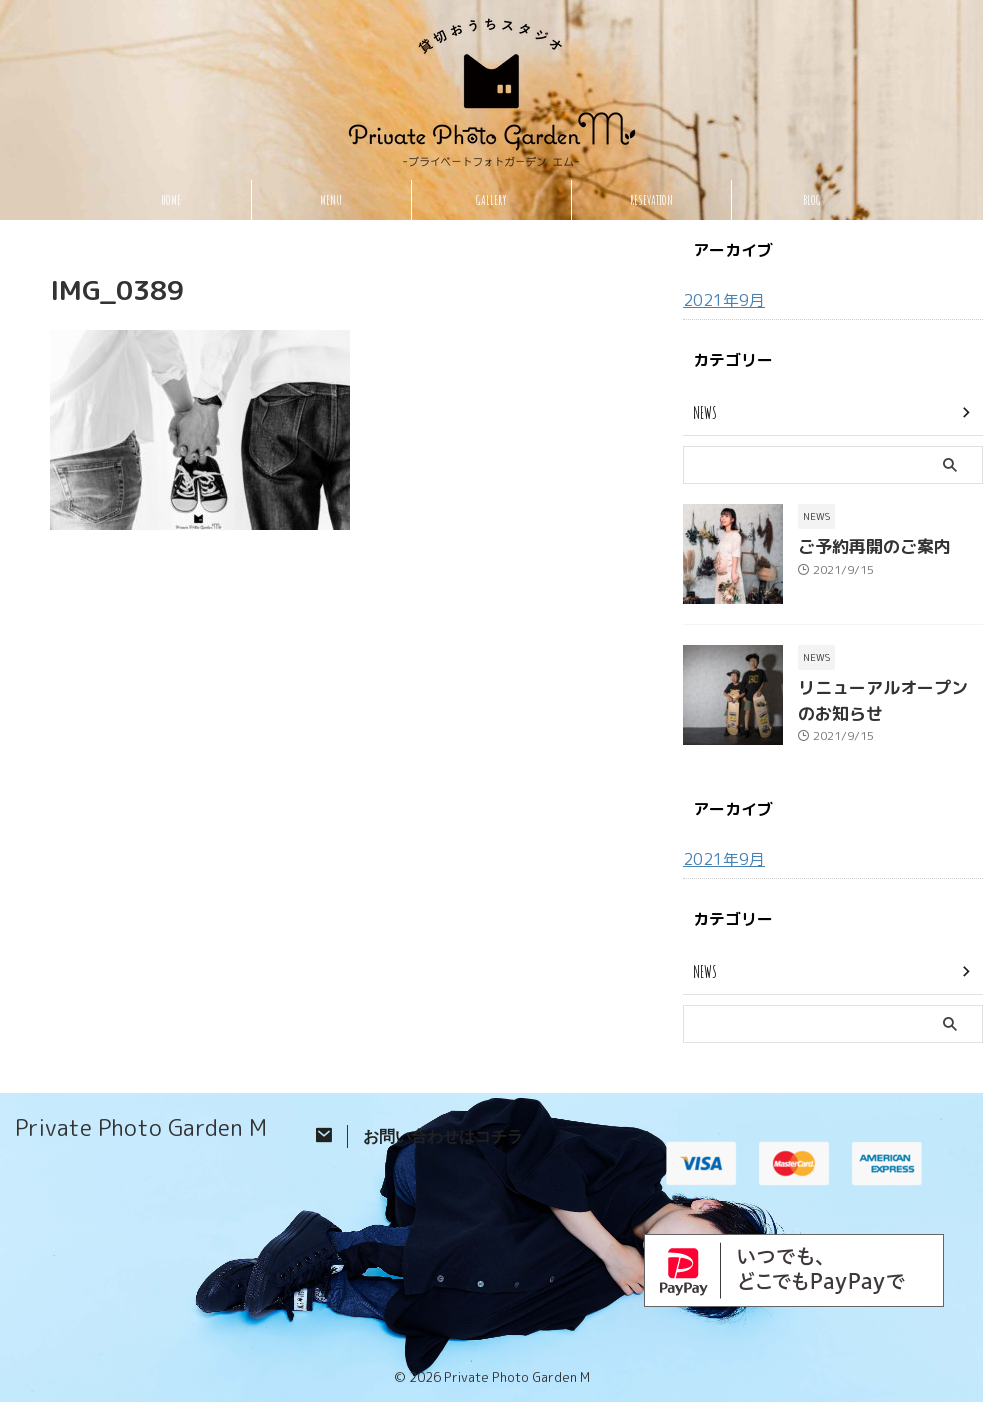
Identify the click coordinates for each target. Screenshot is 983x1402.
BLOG (812, 200)
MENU (331, 200)
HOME (171, 200)
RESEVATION (651, 200)
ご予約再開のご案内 (861, 545)
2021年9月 (719, 299)
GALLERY (491, 200)
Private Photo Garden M (141, 1123)
